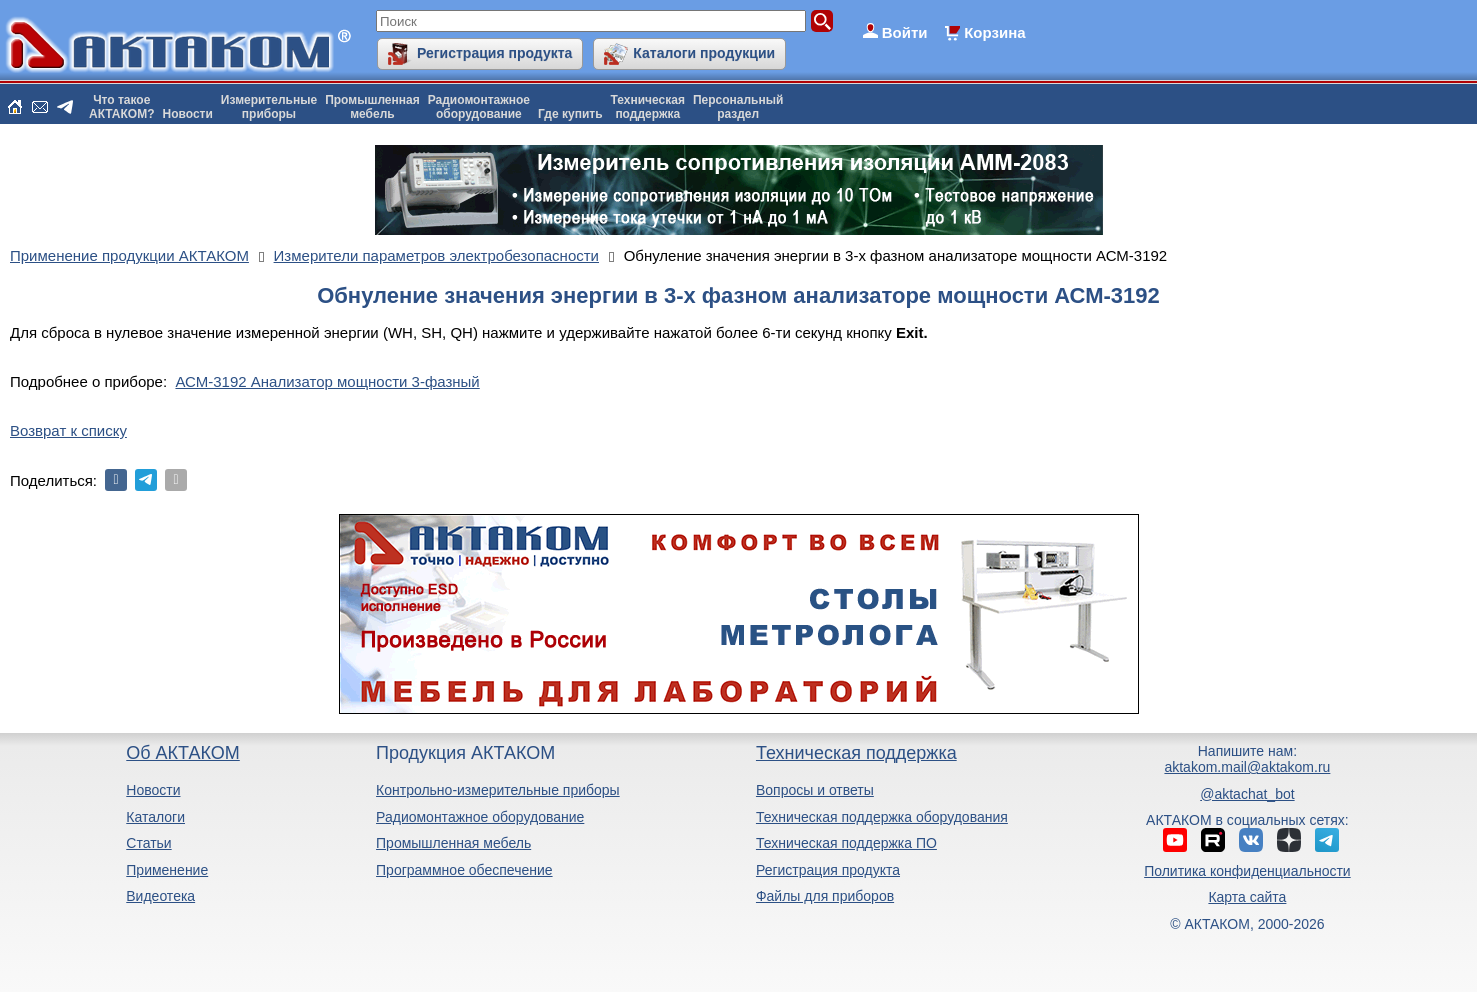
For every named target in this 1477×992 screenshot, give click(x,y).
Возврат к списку (68, 430)
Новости (188, 114)
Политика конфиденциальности (1247, 871)
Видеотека (160, 896)
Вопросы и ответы (815, 790)
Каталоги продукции (704, 53)
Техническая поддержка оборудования (882, 817)
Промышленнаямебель (372, 107)
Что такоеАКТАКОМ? (122, 107)
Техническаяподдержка (648, 107)
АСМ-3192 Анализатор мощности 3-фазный (327, 381)
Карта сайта (1247, 897)
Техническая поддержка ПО (846, 843)
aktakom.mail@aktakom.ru (1247, 767)
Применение (167, 870)
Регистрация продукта (494, 53)
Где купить (570, 114)
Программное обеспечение (464, 870)
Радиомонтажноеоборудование (479, 107)
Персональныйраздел (738, 107)
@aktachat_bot (1247, 794)
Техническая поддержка (856, 753)
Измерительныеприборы (269, 107)
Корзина (994, 32)
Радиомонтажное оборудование (480, 817)
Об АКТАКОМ (182, 753)
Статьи (148, 843)
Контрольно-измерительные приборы (498, 790)
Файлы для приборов (825, 896)
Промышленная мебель (453, 843)
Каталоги (155, 817)
